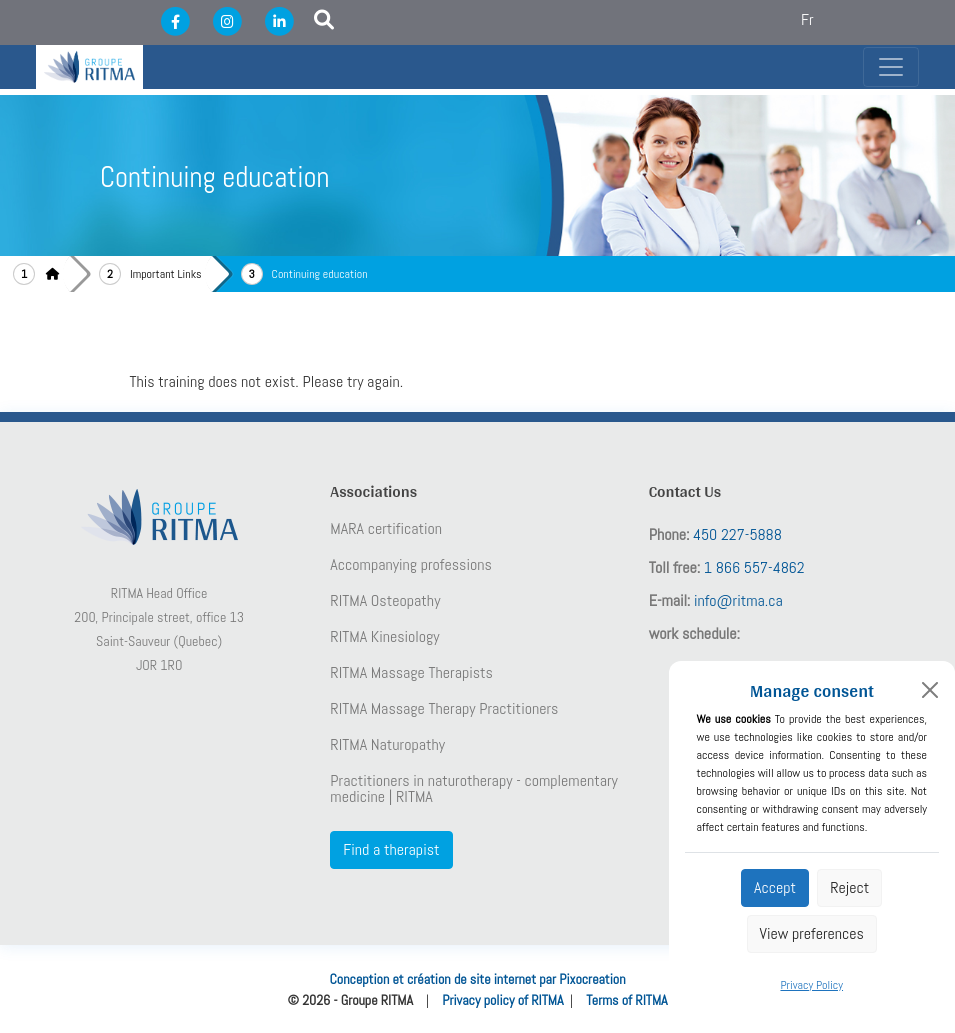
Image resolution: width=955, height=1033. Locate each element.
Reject (849, 887)
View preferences (812, 933)
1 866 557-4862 (754, 567)
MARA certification (386, 529)
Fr (807, 19)
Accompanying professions (410, 565)
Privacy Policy (811, 985)
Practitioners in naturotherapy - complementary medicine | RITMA (474, 789)
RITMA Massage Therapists (411, 673)
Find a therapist (391, 849)
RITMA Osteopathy (385, 601)
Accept (775, 887)
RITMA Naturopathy (387, 745)
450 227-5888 (737, 534)
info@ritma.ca (738, 600)
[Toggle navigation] (891, 67)
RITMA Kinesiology (384, 637)
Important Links (166, 274)
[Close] (930, 690)
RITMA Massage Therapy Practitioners (444, 709)
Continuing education (320, 274)
